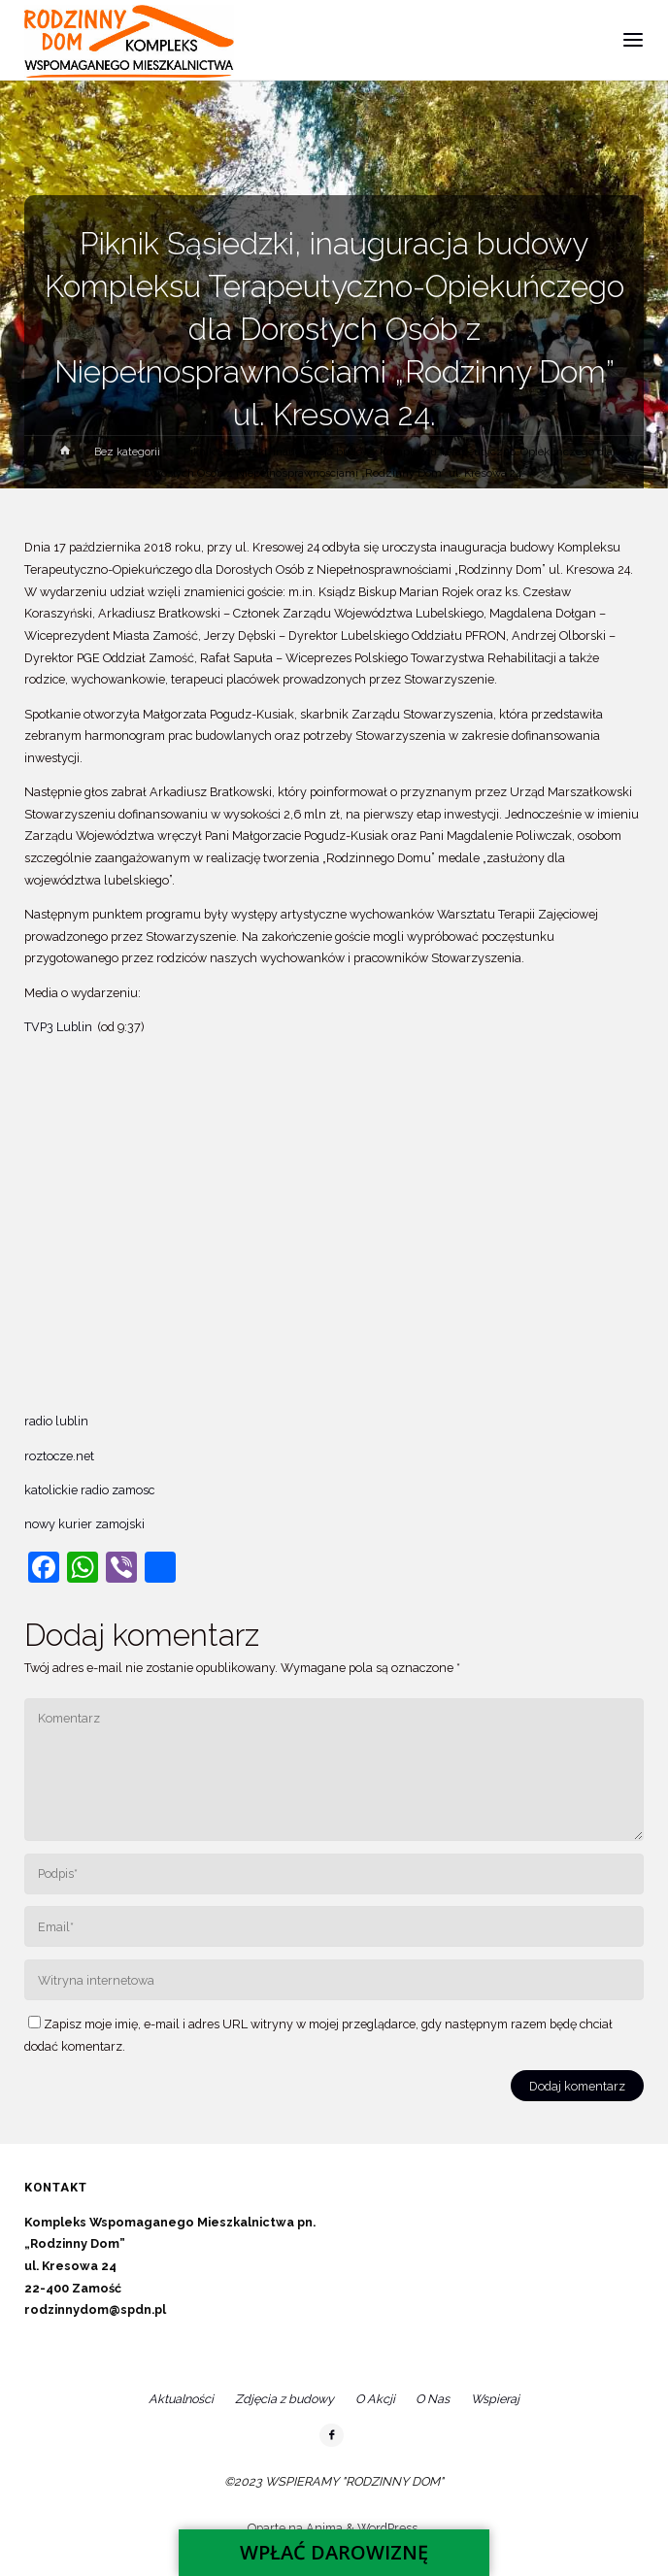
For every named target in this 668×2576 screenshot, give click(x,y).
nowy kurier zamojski (86, 1524)
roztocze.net (59, 1456)
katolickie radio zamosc (89, 1490)
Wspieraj (495, 2399)
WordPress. (388, 2528)
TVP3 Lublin (59, 1027)
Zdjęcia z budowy (284, 2399)
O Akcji (375, 2399)
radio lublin (56, 1421)
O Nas (433, 2399)
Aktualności (181, 2399)
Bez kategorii (127, 451)
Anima (323, 2528)
